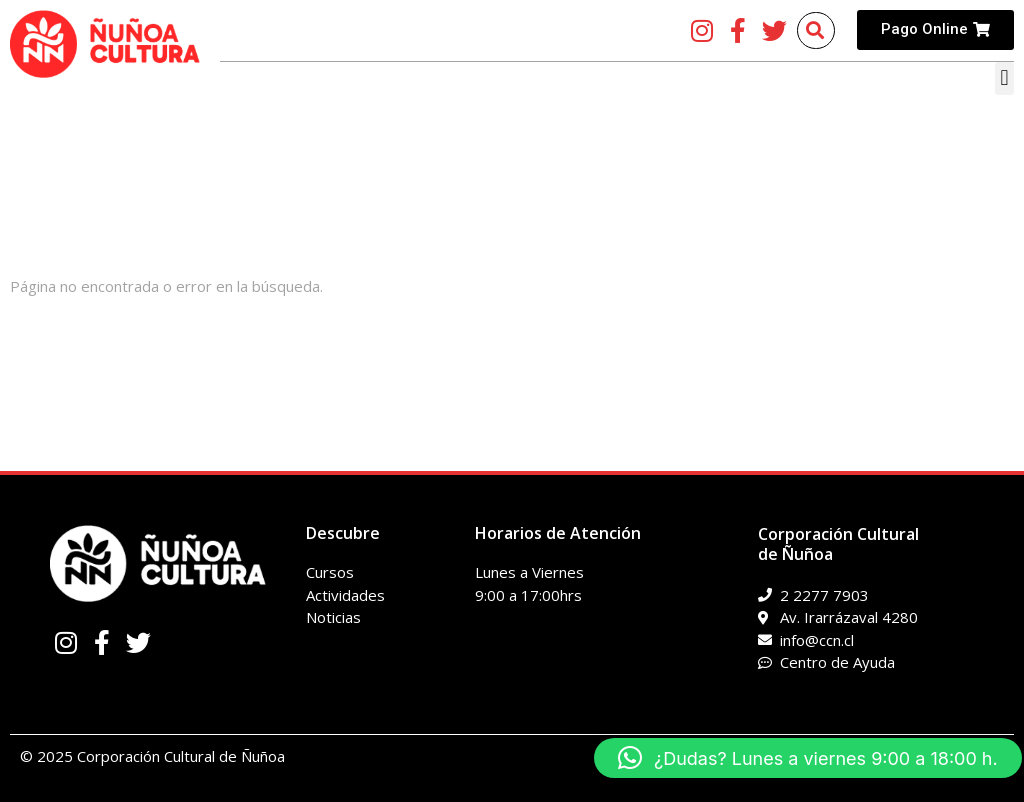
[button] (1004, 78)
